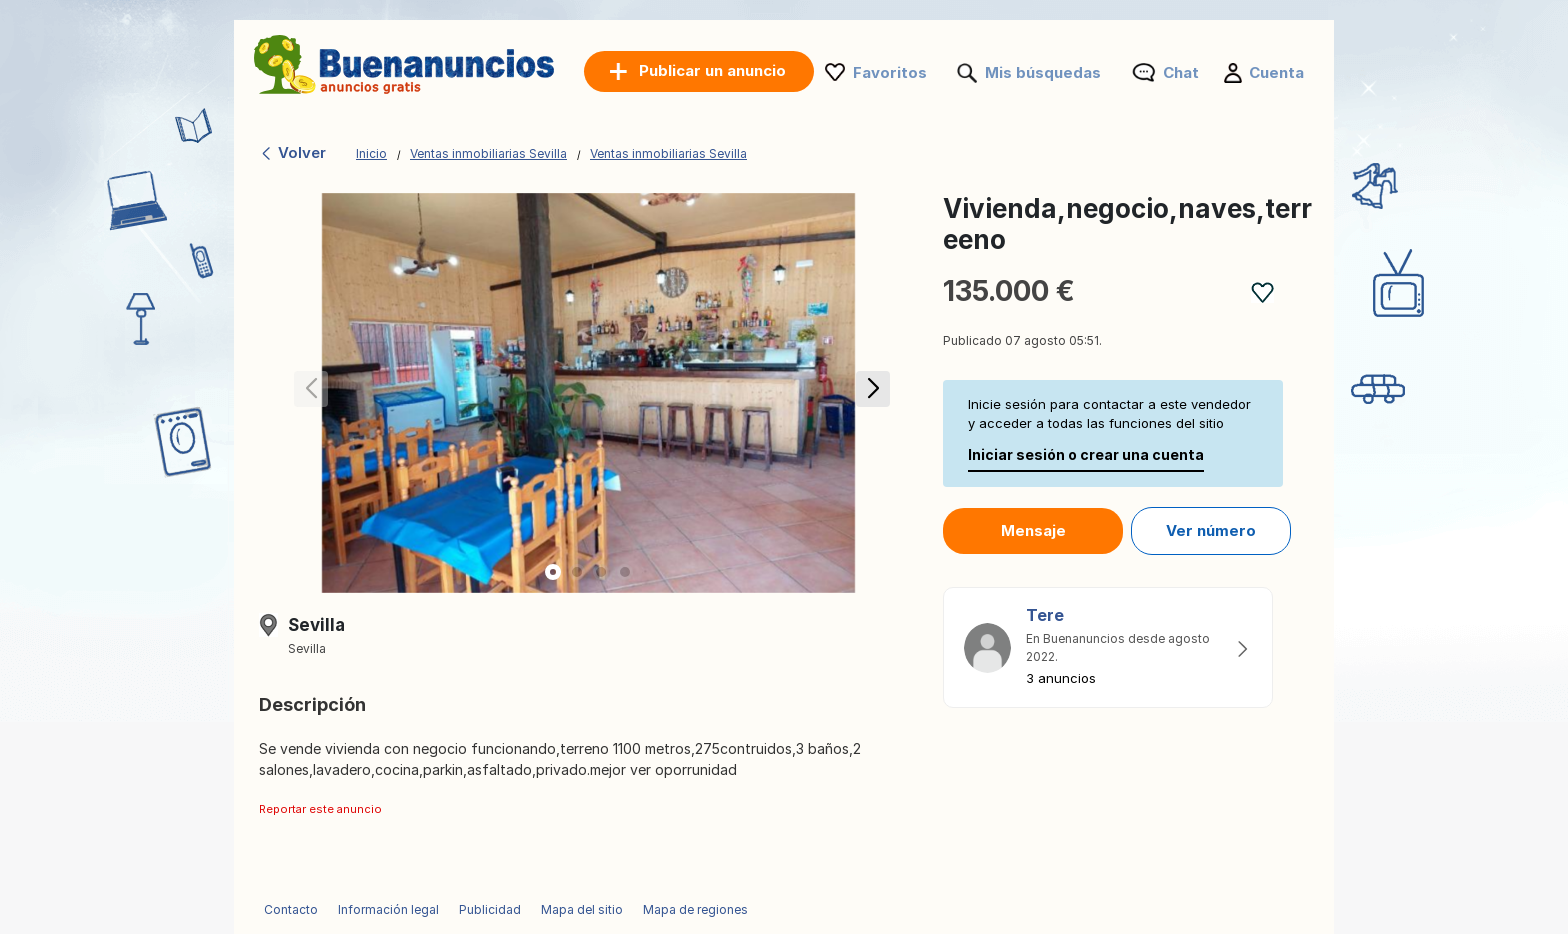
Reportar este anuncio (320, 809)
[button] (869, 393)
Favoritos (890, 72)
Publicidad (490, 909)
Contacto (291, 909)
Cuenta (1276, 72)
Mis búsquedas (1043, 72)
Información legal (388, 909)
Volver (292, 152)
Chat (1181, 72)
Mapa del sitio (582, 909)
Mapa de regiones (695, 909)
